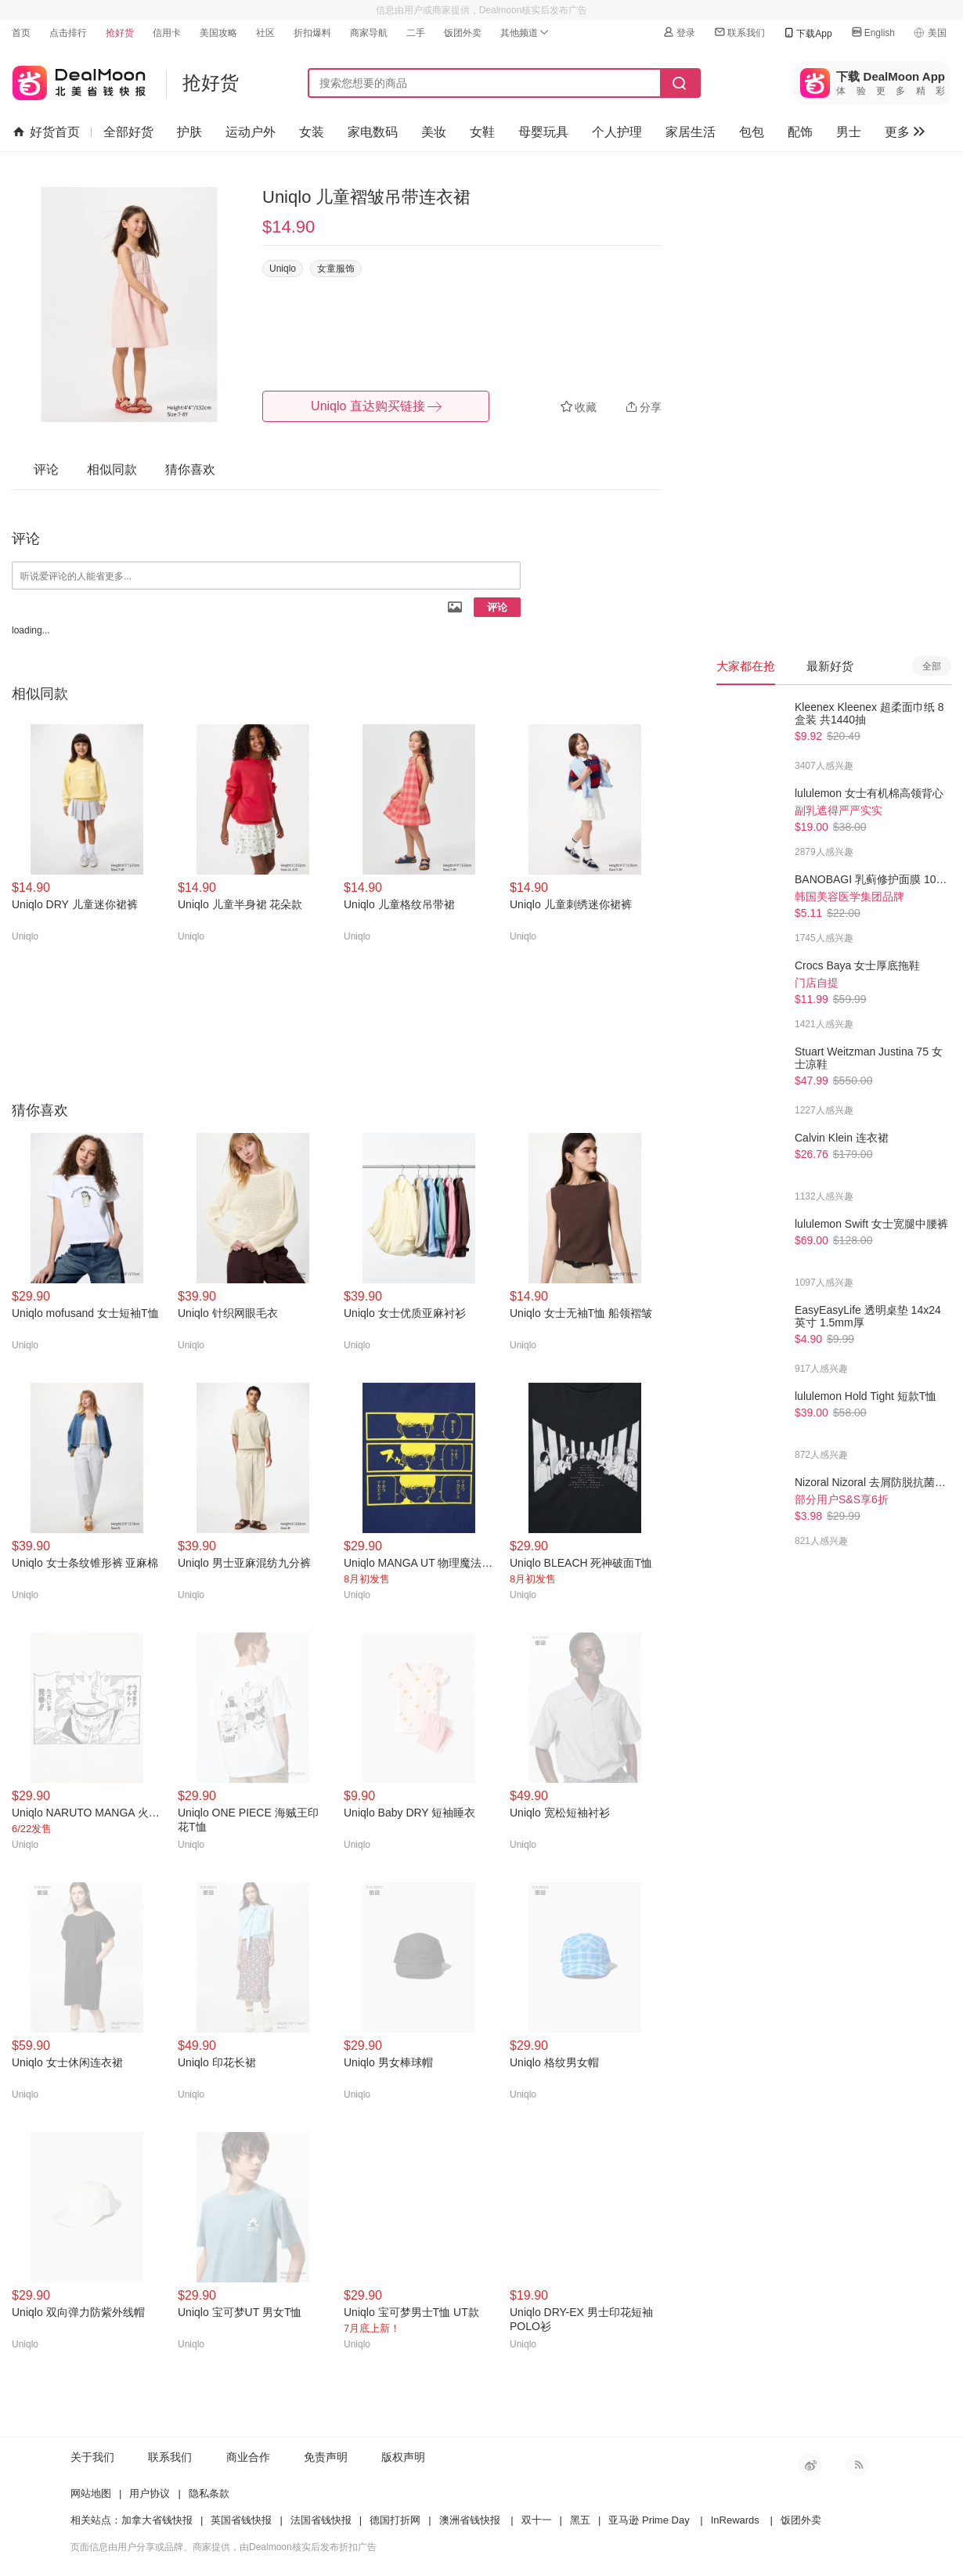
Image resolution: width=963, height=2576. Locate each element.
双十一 (536, 2520)
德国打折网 (395, 2520)
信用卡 (167, 32)
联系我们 (739, 32)
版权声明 (403, 2457)
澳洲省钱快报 (469, 2520)
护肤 (189, 132)
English (872, 32)
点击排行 (68, 32)
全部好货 (128, 132)
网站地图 (90, 2493)
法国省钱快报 (321, 2520)
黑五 (580, 2520)
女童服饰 (336, 268)
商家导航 (369, 32)
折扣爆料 (312, 32)
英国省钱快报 (241, 2520)
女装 (311, 132)
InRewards (735, 2520)
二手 (415, 32)
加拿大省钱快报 (157, 2520)
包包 (751, 132)
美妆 (433, 132)
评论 (497, 607)
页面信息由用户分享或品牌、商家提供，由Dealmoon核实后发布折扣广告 (223, 2547)
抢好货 (120, 32)
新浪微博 (810, 2465)
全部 (931, 666)
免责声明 (326, 2457)
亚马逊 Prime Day (648, 2520)
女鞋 (482, 132)
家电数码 (373, 132)
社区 (265, 32)
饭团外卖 (463, 32)
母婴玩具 (543, 132)
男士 (848, 132)
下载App (806, 33)
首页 (21, 32)
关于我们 (92, 2457)
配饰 (800, 132)
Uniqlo (282, 268)
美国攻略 (218, 32)
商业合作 (248, 2457)
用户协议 (149, 2493)
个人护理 (617, 132)
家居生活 (690, 132)
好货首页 (46, 132)
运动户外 (250, 132)
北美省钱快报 (79, 79)
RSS (857, 2465)
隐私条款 (209, 2493)
